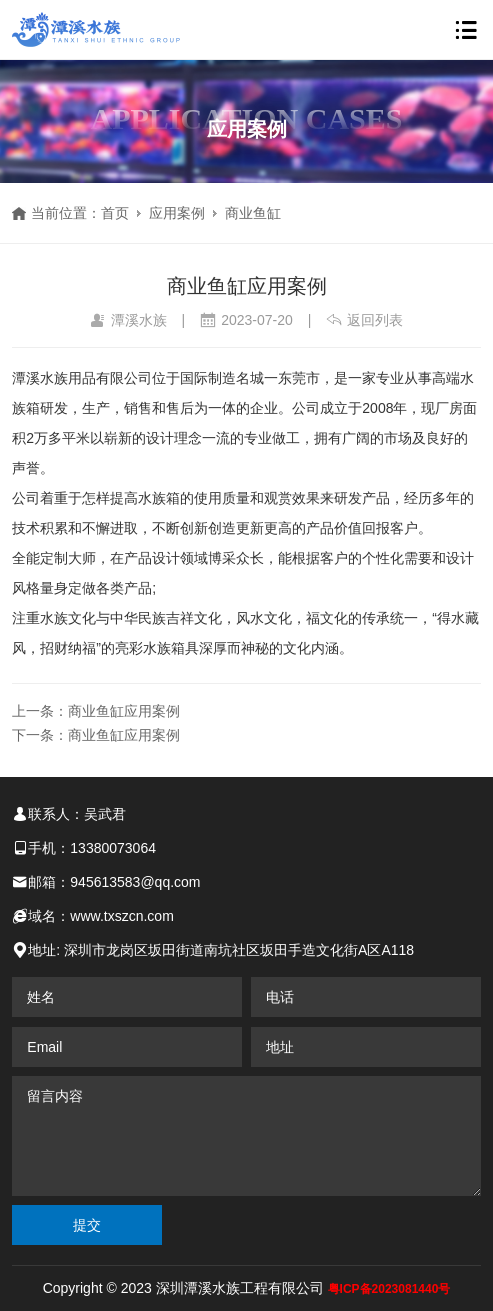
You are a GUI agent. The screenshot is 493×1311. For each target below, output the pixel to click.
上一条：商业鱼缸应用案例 (96, 711)
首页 (115, 213)
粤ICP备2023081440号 (389, 1289)
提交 (87, 1225)
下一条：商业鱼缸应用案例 (96, 735)
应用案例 (177, 213)
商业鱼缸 (253, 213)
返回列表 (364, 320)
